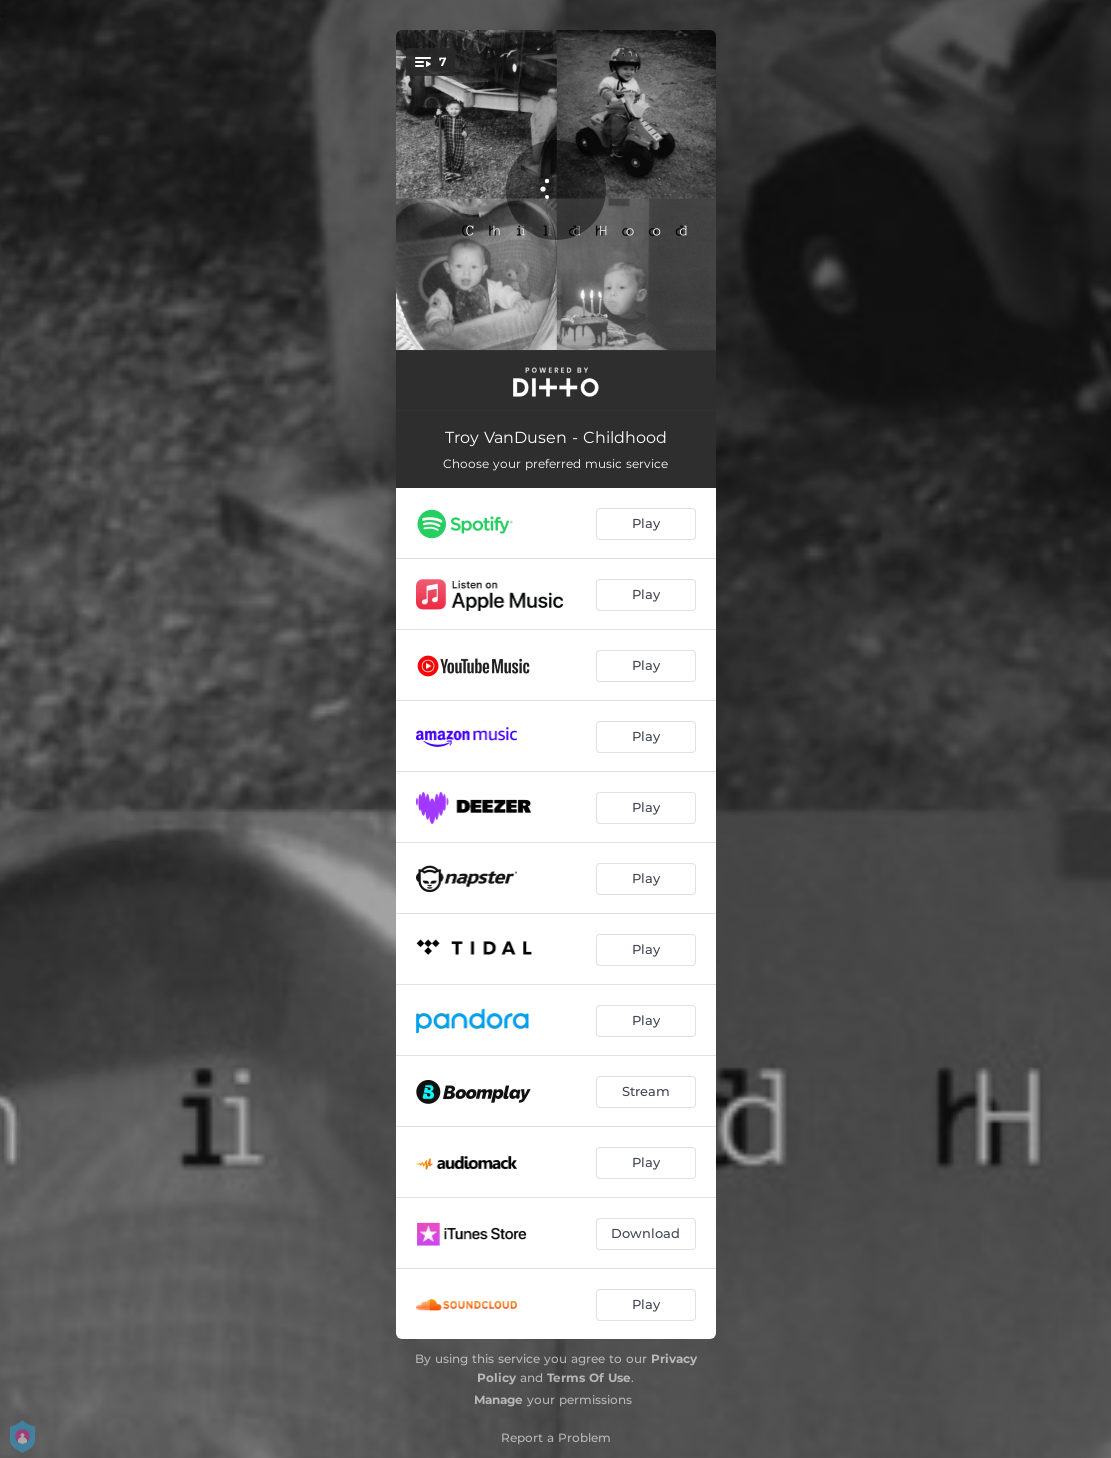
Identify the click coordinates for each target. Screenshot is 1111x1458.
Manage (498, 1399)
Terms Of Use (589, 1377)
